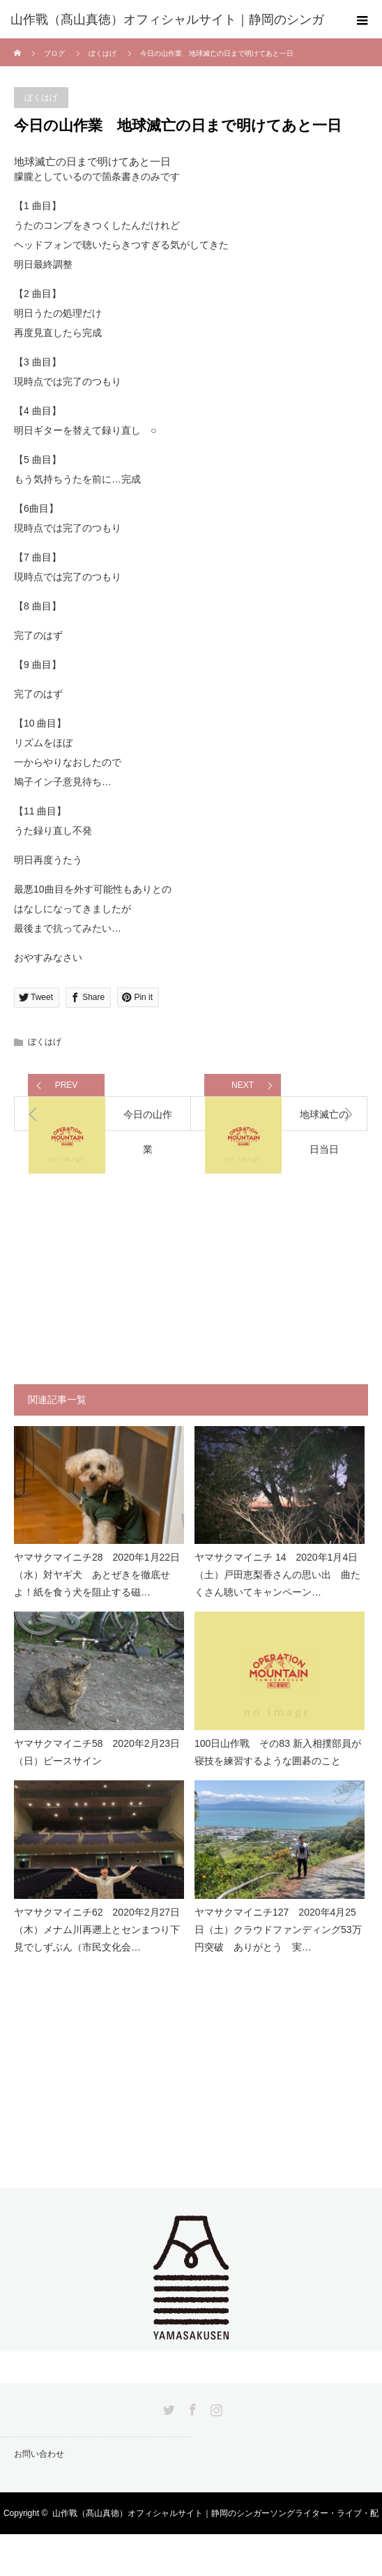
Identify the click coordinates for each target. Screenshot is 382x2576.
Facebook (191, 2407)
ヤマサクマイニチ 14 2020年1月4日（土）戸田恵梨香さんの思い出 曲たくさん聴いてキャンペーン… (277, 1575)
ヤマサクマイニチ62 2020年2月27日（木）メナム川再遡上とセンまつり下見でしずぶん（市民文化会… (97, 1930)
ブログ (54, 53)
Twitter (167, 2407)
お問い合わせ (39, 2454)
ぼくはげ (102, 53)
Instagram (214, 2407)
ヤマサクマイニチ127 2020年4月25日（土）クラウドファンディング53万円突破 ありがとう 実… (278, 1930)
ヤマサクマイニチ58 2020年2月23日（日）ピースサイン (97, 1752)
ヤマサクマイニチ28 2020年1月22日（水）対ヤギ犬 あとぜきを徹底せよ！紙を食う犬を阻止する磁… (97, 1575)
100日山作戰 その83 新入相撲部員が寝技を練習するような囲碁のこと (277, 1752)
